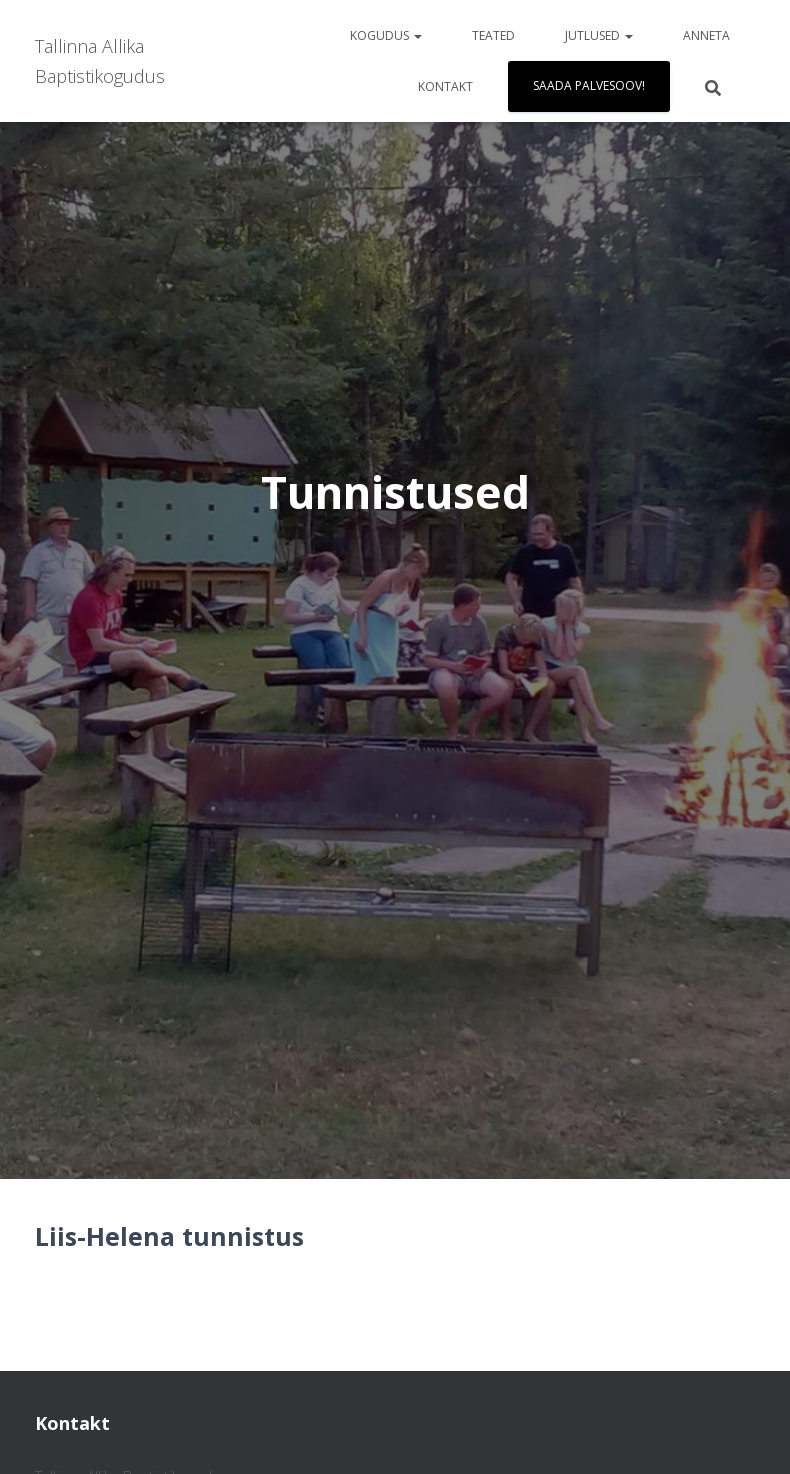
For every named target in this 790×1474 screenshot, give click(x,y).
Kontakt (445, 86)
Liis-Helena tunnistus (169, 1236)
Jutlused (599, 35)
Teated (493, 35)
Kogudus (386, 35)
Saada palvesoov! (589, 85)
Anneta (706, 35)
